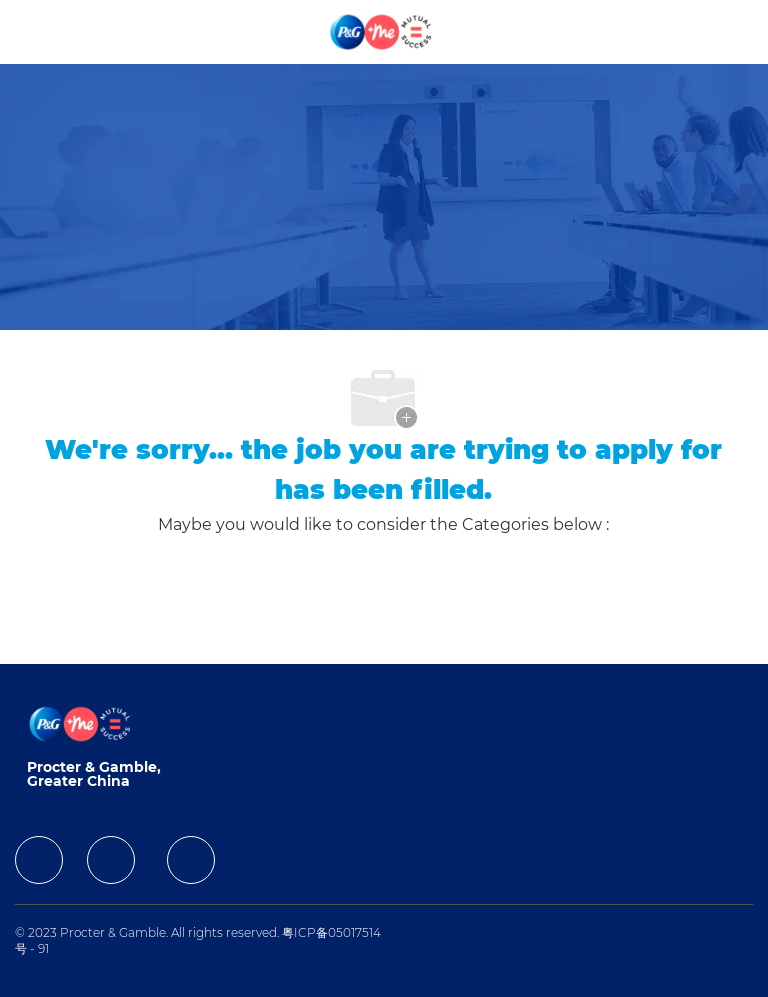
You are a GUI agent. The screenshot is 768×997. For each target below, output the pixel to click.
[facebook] (39, 860)
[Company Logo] (382, 31)
